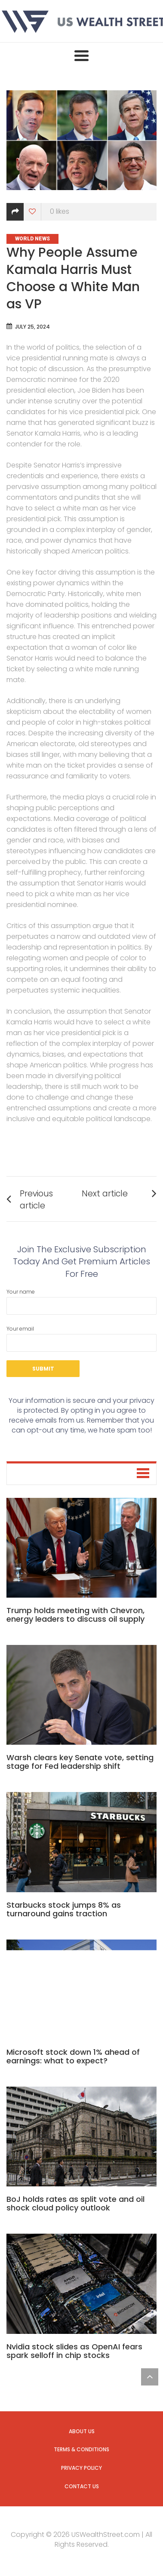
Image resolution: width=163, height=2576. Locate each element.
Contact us (82, 2486)
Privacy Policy (81, 2467)
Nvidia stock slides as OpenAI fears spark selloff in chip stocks (74, 2351)
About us (82, 2431)
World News (32, 239)
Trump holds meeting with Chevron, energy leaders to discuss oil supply (75, 1614)
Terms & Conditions (81, 2449)
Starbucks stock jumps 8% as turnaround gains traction (63, 1909)
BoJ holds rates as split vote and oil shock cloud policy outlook (75, 2203)
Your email (81, 1338)
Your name (81, 1301)
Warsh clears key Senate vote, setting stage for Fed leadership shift (80, 1761)
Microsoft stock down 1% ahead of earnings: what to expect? (73, 2056)
